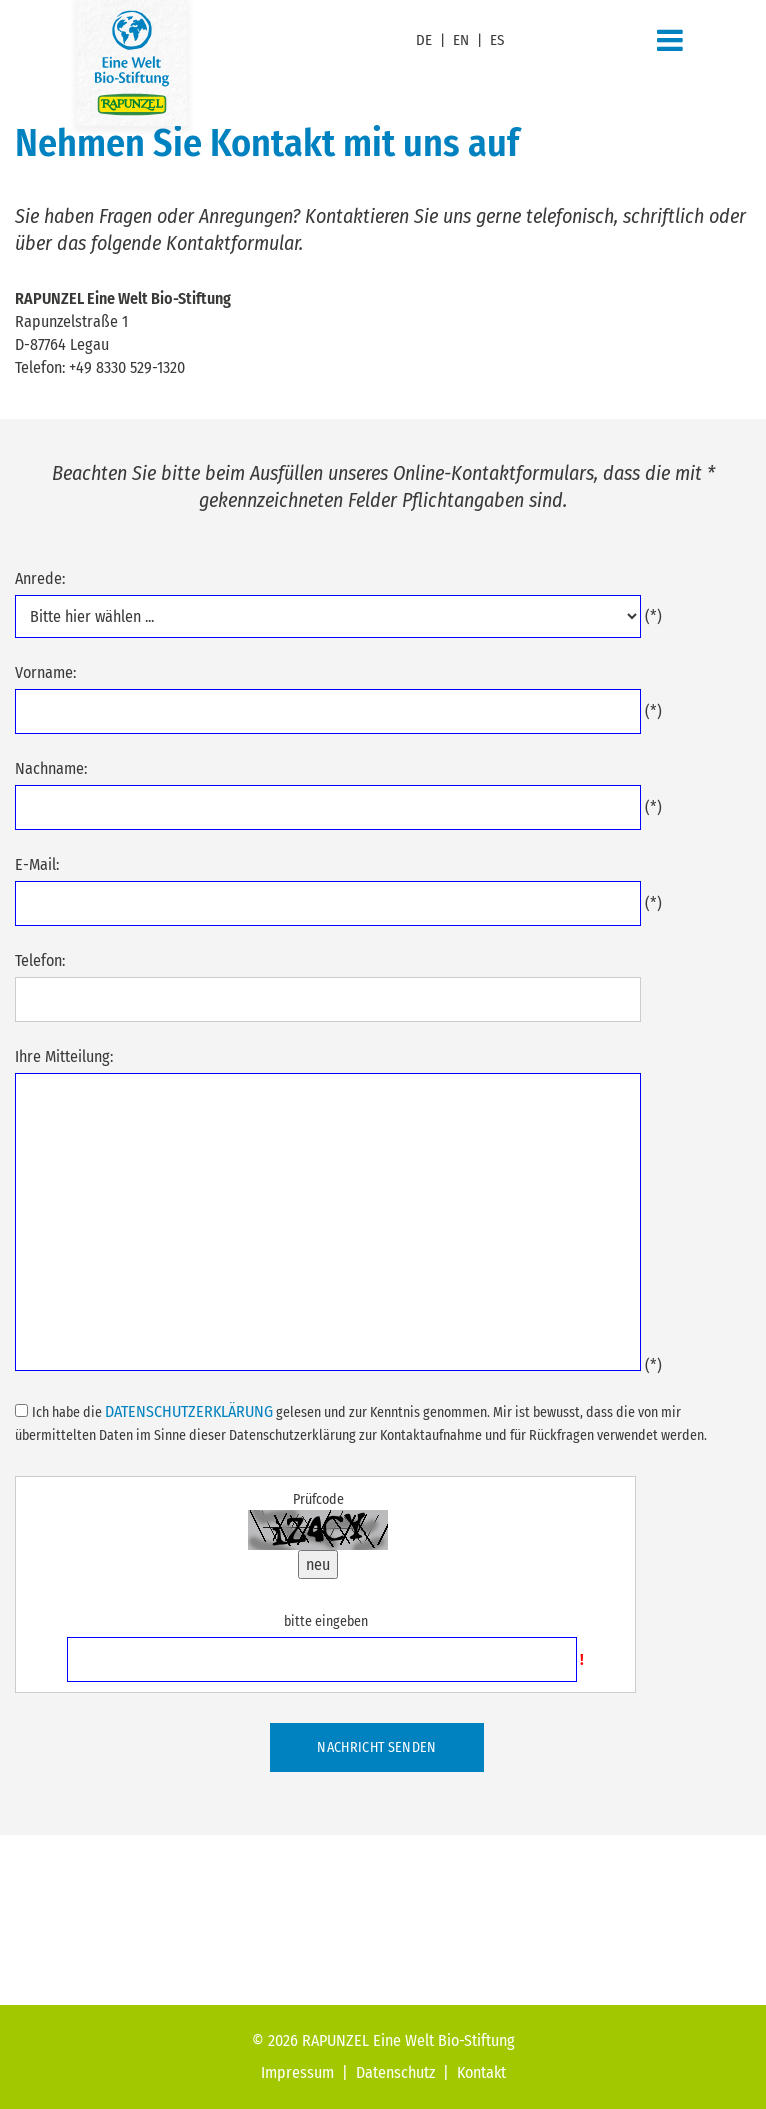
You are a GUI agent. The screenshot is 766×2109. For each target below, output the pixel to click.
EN (461, 40)
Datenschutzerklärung (189, 1411)
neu (318, 1564)
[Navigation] (670, 41)
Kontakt (481, 2072)
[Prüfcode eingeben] (321, 1659)
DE (424, 40)
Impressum (297, 2072)
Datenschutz (395, 2072)
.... (328, 616)
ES (497, 40)
